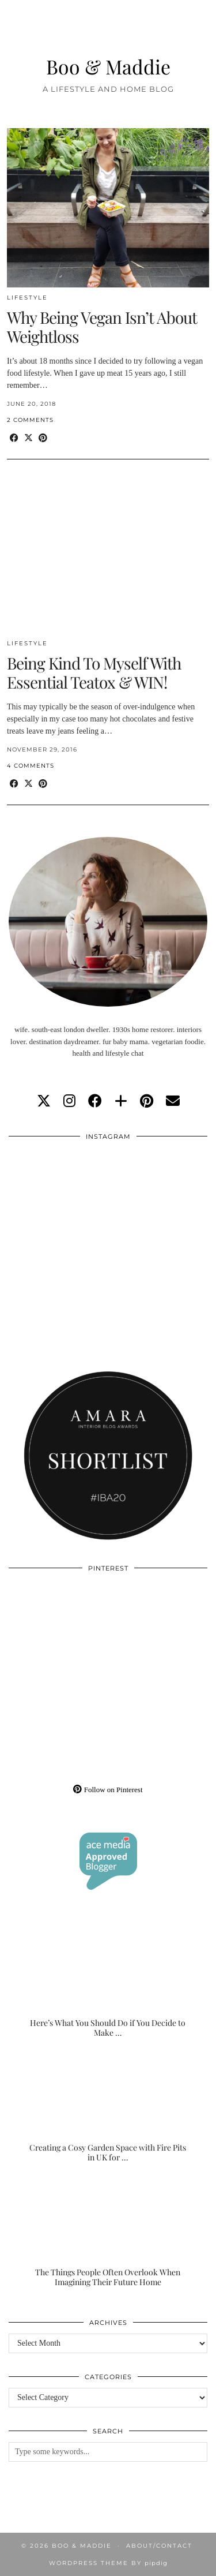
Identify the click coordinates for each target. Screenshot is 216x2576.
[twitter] (44, 1101)
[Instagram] (58, 1197)
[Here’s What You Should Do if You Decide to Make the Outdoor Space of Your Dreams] (108, 1983)
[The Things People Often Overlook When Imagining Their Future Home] (108, 2232)
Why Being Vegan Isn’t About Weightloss (102, 326)
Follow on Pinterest (107, 1789)
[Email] (173, 1101)
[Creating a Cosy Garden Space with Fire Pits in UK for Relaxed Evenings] (108, 2108)
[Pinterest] (58, 1629)
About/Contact (159, 2545)
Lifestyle (27, 297)
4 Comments (30, 765)
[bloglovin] (121, 1101)
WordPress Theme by (108, 2563)
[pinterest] (146, 1101)
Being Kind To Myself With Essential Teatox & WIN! (94, 672)
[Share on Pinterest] (43, 438)
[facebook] (95, 1101)
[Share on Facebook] (14, 438)
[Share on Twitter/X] (28, 438)
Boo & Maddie (108, 66)
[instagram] (69, 1101)
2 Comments (30, 420)
